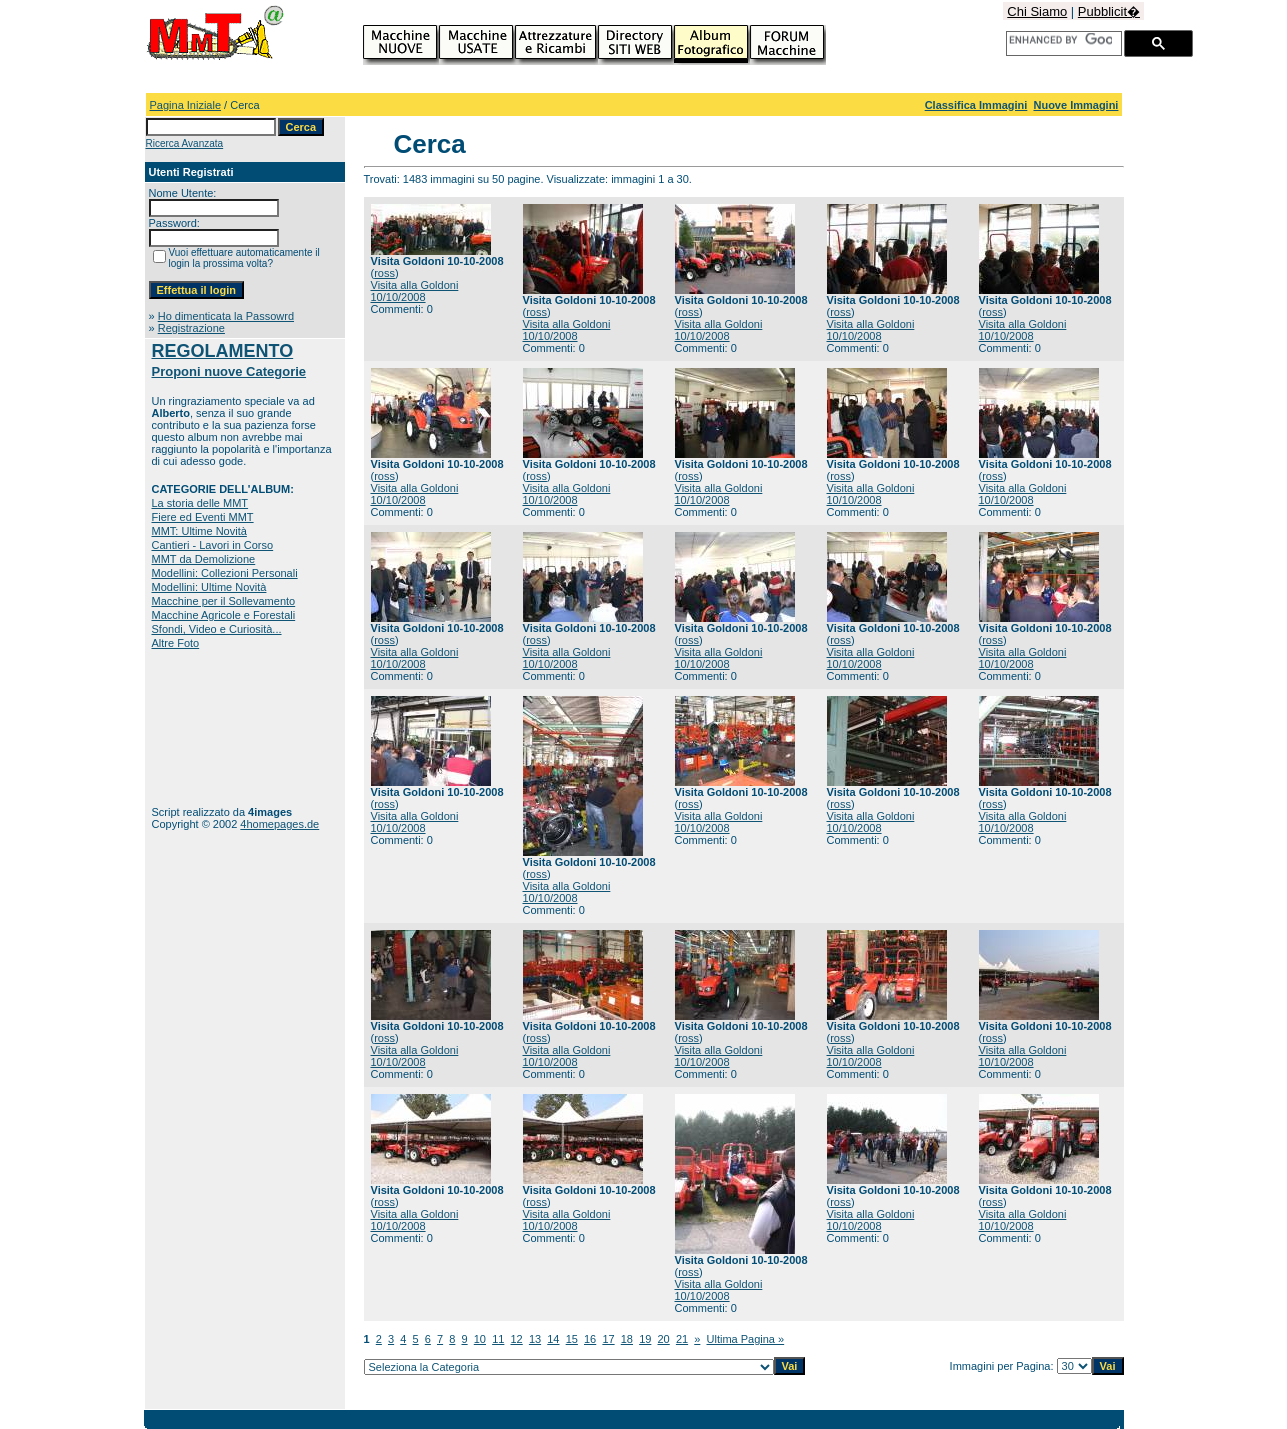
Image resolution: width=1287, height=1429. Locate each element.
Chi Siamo (1037, 11)
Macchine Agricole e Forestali (224, 615)
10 (480, 1339)
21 (682, 1339)
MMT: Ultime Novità (199, 531)
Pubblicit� (1109, 11)
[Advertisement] (214, 727)
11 (498, 1339)
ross (384, 273)
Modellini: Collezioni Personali (225, 573)
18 (627, 1339)
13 (535, 1339)
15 (572, 1339)
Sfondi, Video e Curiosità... (217, 629)
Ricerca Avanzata (185, 143)
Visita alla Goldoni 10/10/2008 (415, 291)
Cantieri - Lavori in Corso (213, 545)
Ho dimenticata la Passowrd (226, 316)
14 (553, 1339)
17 (608, 1339)
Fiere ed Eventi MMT (203, 517)
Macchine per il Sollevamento (224, 601)
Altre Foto (176, 643)
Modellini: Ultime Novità (209, 587)
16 (590, 1339)
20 (664, 1339)
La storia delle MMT (200, 503)
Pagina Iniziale (186, 105)
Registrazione (191, 328)
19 (645, 1339)
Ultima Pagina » (746, 1339)
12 (517, 1339)
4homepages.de (279, 824)
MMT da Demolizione (204, 559)
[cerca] (1060, 40)
